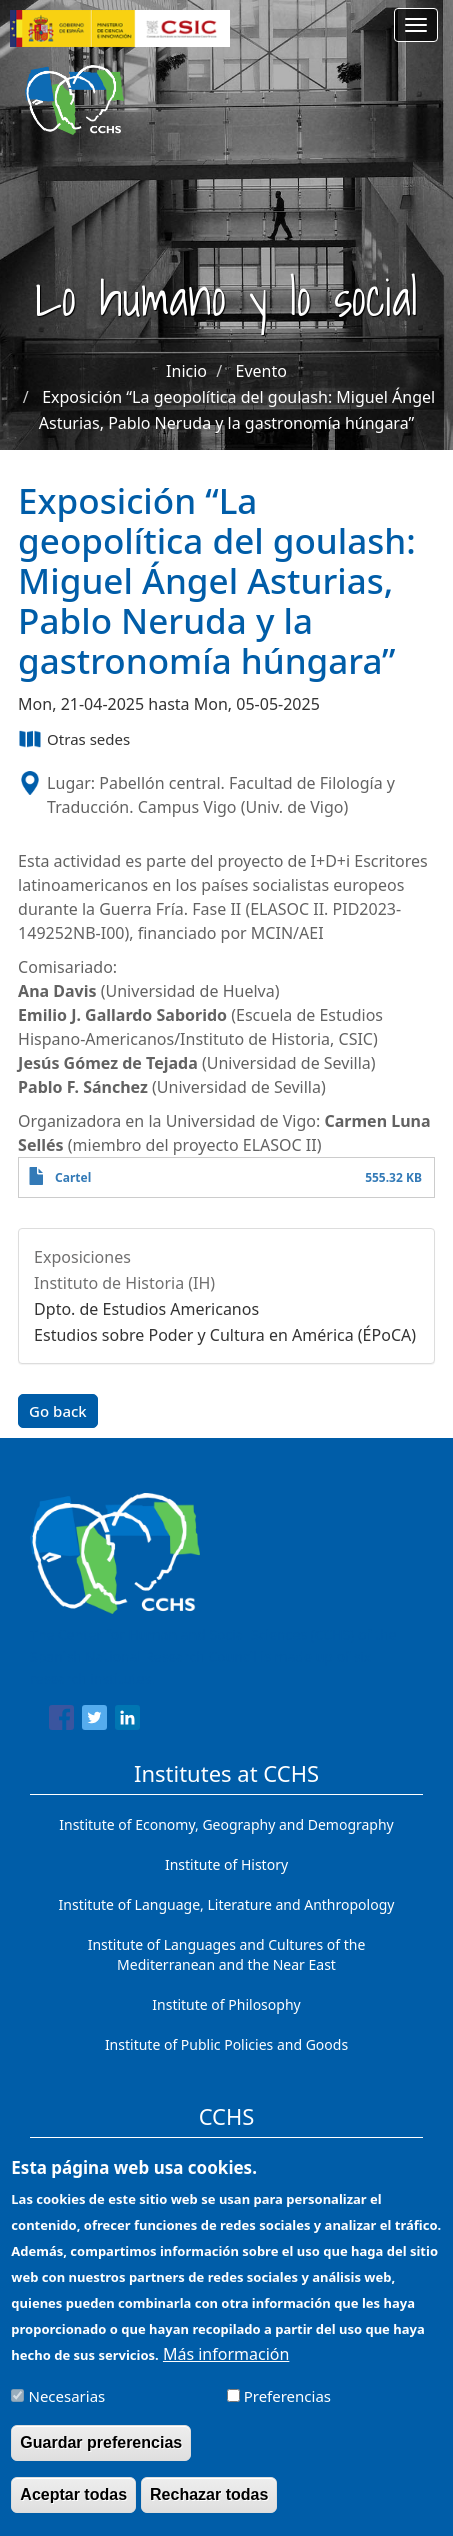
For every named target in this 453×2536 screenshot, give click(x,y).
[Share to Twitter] (94, 1721)
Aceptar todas (73, 2510)
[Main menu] (416, 25)
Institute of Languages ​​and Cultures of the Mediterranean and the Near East (227, 1954)
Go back (58, 1411)
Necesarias (67, 2412)
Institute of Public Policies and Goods (226, 2044)
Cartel (73, 1177)
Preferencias (287, 2412)
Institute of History (226, 1864)
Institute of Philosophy (226, 2004)
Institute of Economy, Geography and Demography (226, 1824)
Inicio (186, 371)
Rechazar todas (209, 2510)
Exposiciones (82, 1257)
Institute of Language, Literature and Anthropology (227, 1904)
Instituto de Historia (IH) (124, 1283)
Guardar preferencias (101, 2458)
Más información (226, 2370)
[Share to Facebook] (61, 1721)
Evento (261, 371)
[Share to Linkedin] (127, 1721)
